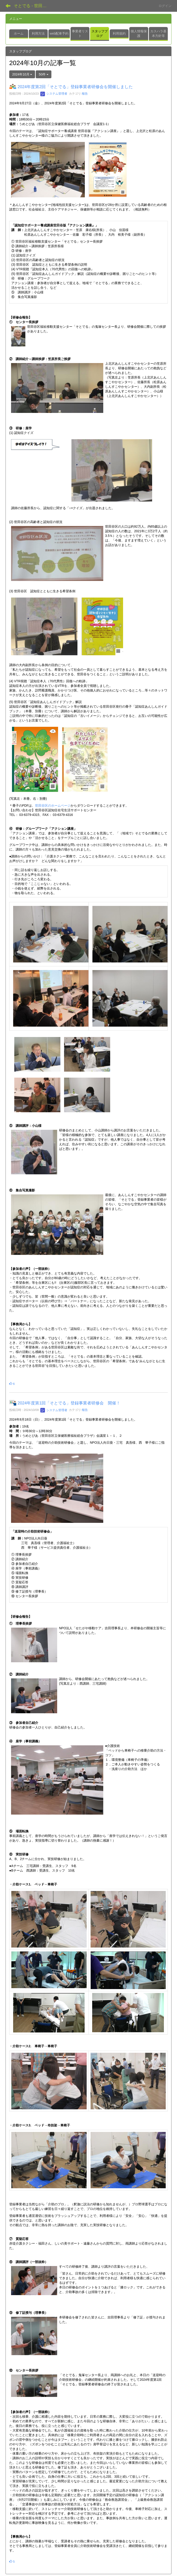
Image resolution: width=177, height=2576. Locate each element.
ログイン (165, 6)
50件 (43, 74)
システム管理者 (53, 93)
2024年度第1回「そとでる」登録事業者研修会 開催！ (69, 1403)
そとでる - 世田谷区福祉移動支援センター (33, 5)
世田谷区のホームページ (53, 805)
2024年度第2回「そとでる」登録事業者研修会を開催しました (75, 86)
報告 (85, 93)
